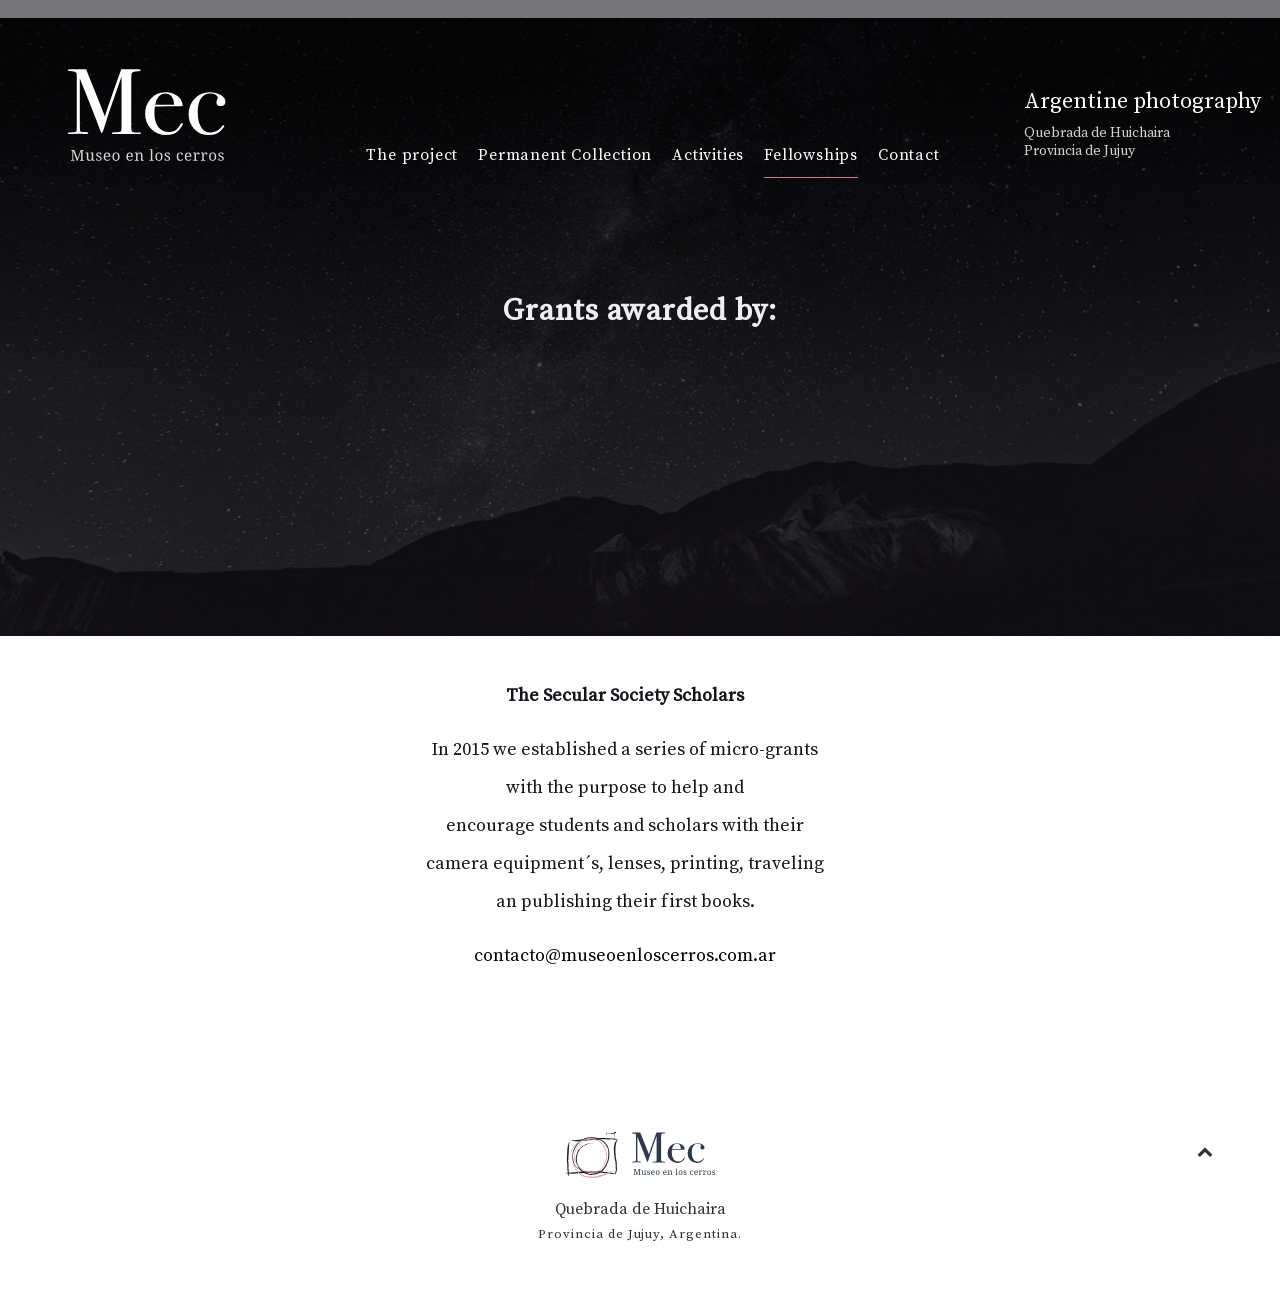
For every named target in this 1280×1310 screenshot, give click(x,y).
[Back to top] (1204, 1152)
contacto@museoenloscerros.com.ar (625, 955)
